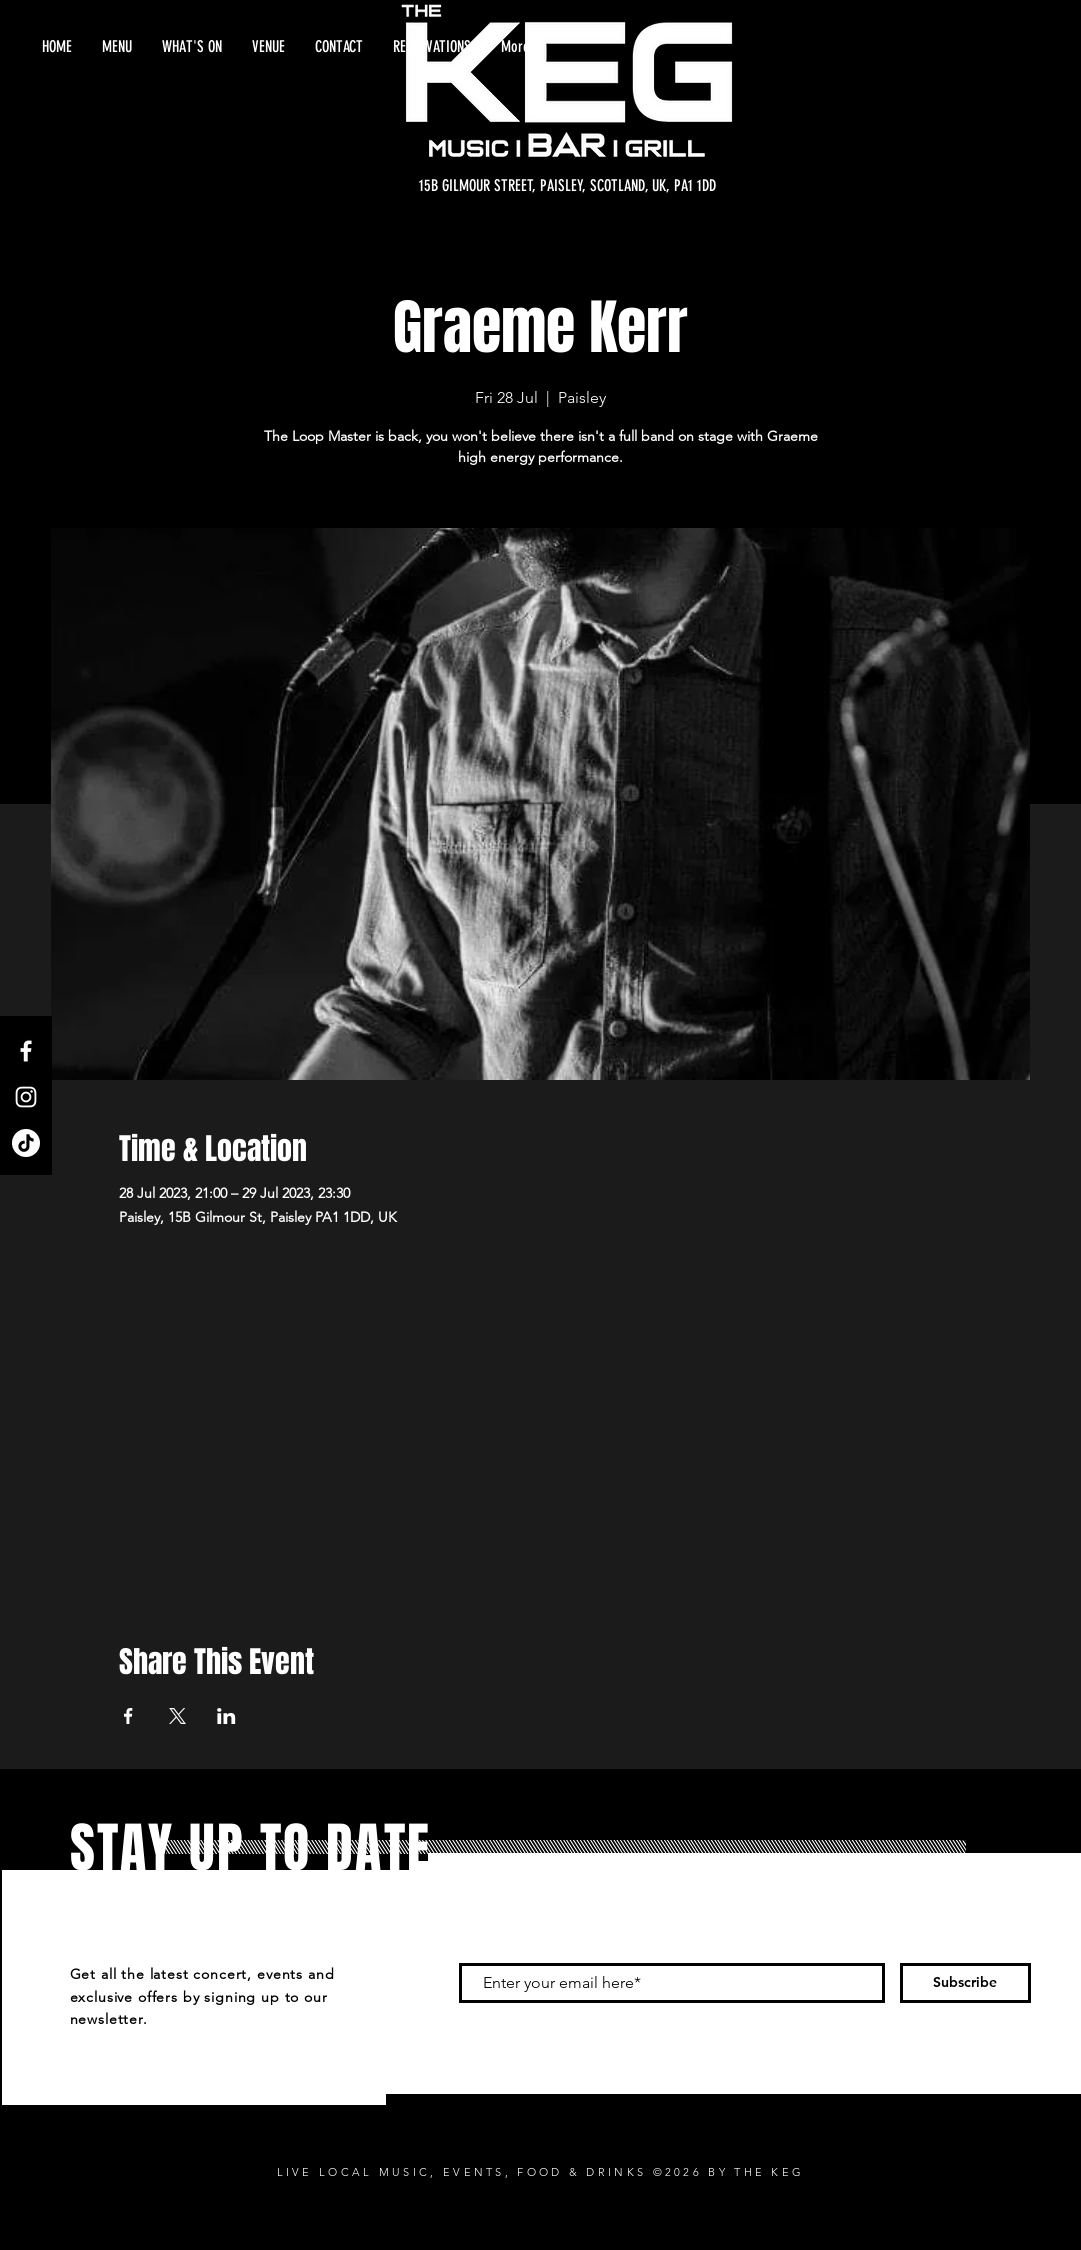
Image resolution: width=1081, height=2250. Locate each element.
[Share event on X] (177, 1716)
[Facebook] (26, 1051)
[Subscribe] (965, 1983)
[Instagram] (26, 1097)
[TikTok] (26, 1143)
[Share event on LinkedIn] (226, 1716)
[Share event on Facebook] (128, 1716)
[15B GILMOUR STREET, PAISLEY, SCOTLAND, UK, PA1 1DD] (567, 186)
